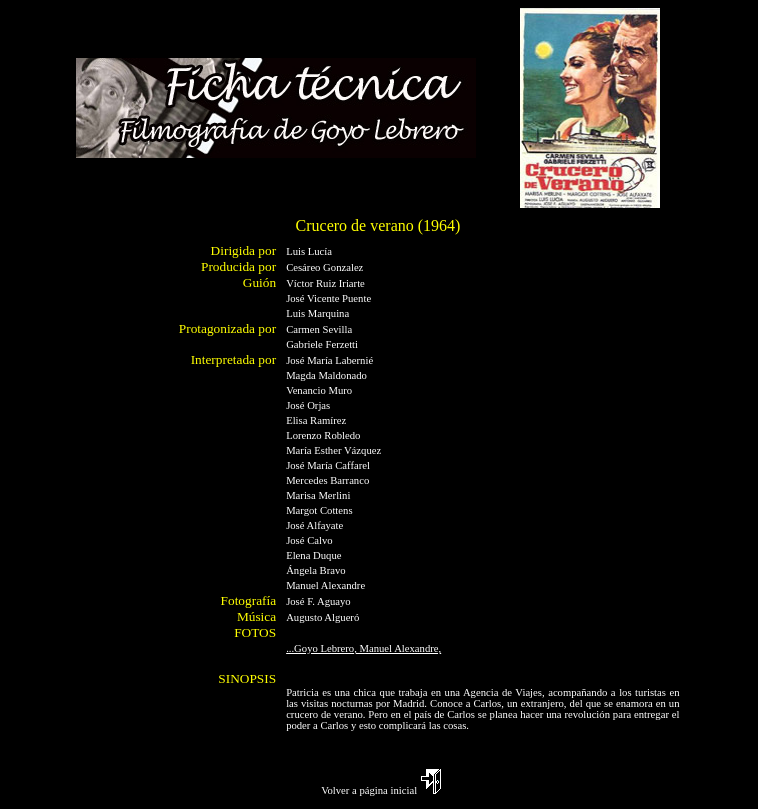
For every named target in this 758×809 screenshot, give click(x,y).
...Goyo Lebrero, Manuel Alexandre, (363, 648)
